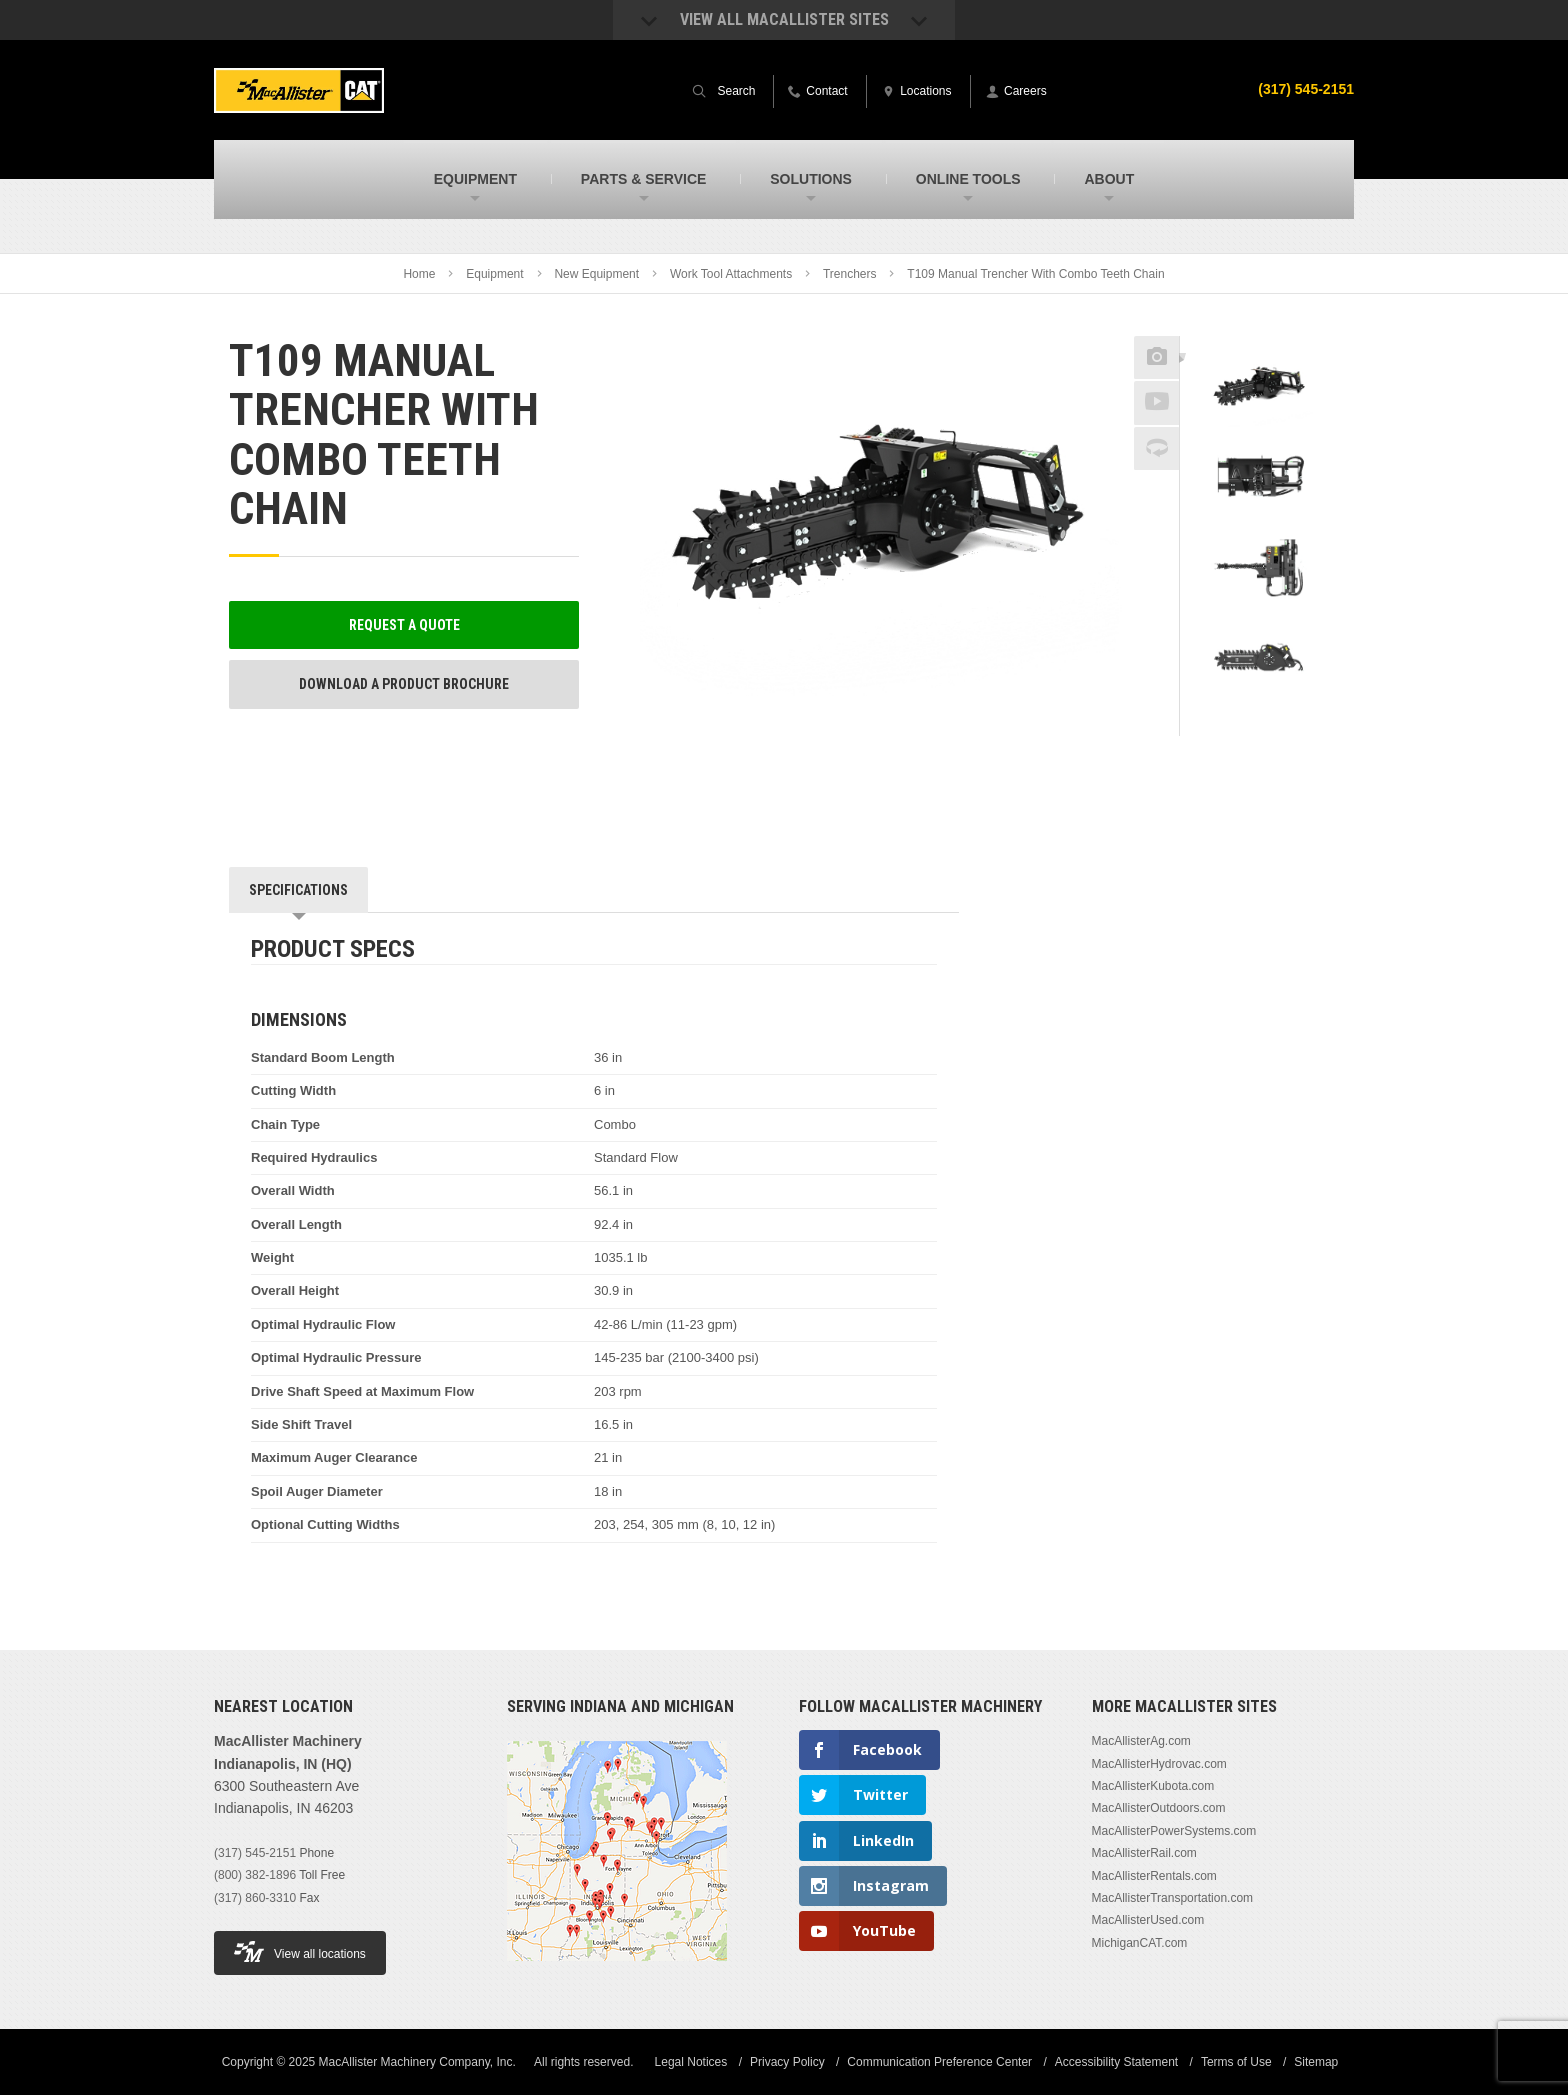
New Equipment (596, 274)
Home (419, 274)
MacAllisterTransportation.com (1173, 1898)
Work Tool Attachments (731, 274)
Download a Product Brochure (404, 684)
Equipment (494, 274)
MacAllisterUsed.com (1148, 1920)
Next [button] (1285, 722)
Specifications (298, 890)
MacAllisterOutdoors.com (1159, 1808)
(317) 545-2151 (255, 1853)
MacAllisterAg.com (1141, 1741)
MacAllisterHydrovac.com (1159, 1764)
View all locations (300, 1951)
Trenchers (850, 274)
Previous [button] (1260, 330)
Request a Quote (404, 625)
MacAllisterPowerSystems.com (1174, 1831)
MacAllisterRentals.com (1154, 1876)
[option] (1259, 391)
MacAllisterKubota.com (1153, 1786)
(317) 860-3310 (255, 1898)
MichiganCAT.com (1140, 1943)
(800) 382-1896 (255, 1875)
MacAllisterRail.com (1144, 1853)
